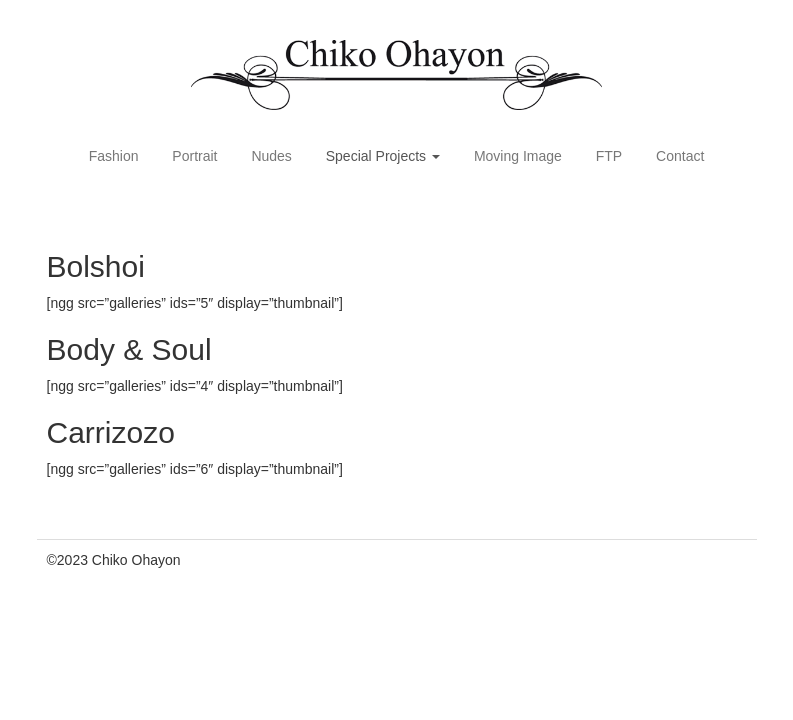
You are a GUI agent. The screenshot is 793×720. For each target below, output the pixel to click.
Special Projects (383, 156)
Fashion (114, 156)
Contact (680, 156)
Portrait (194, 156)
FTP (609, 156)
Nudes (271, 156)
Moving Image (518, 156)
